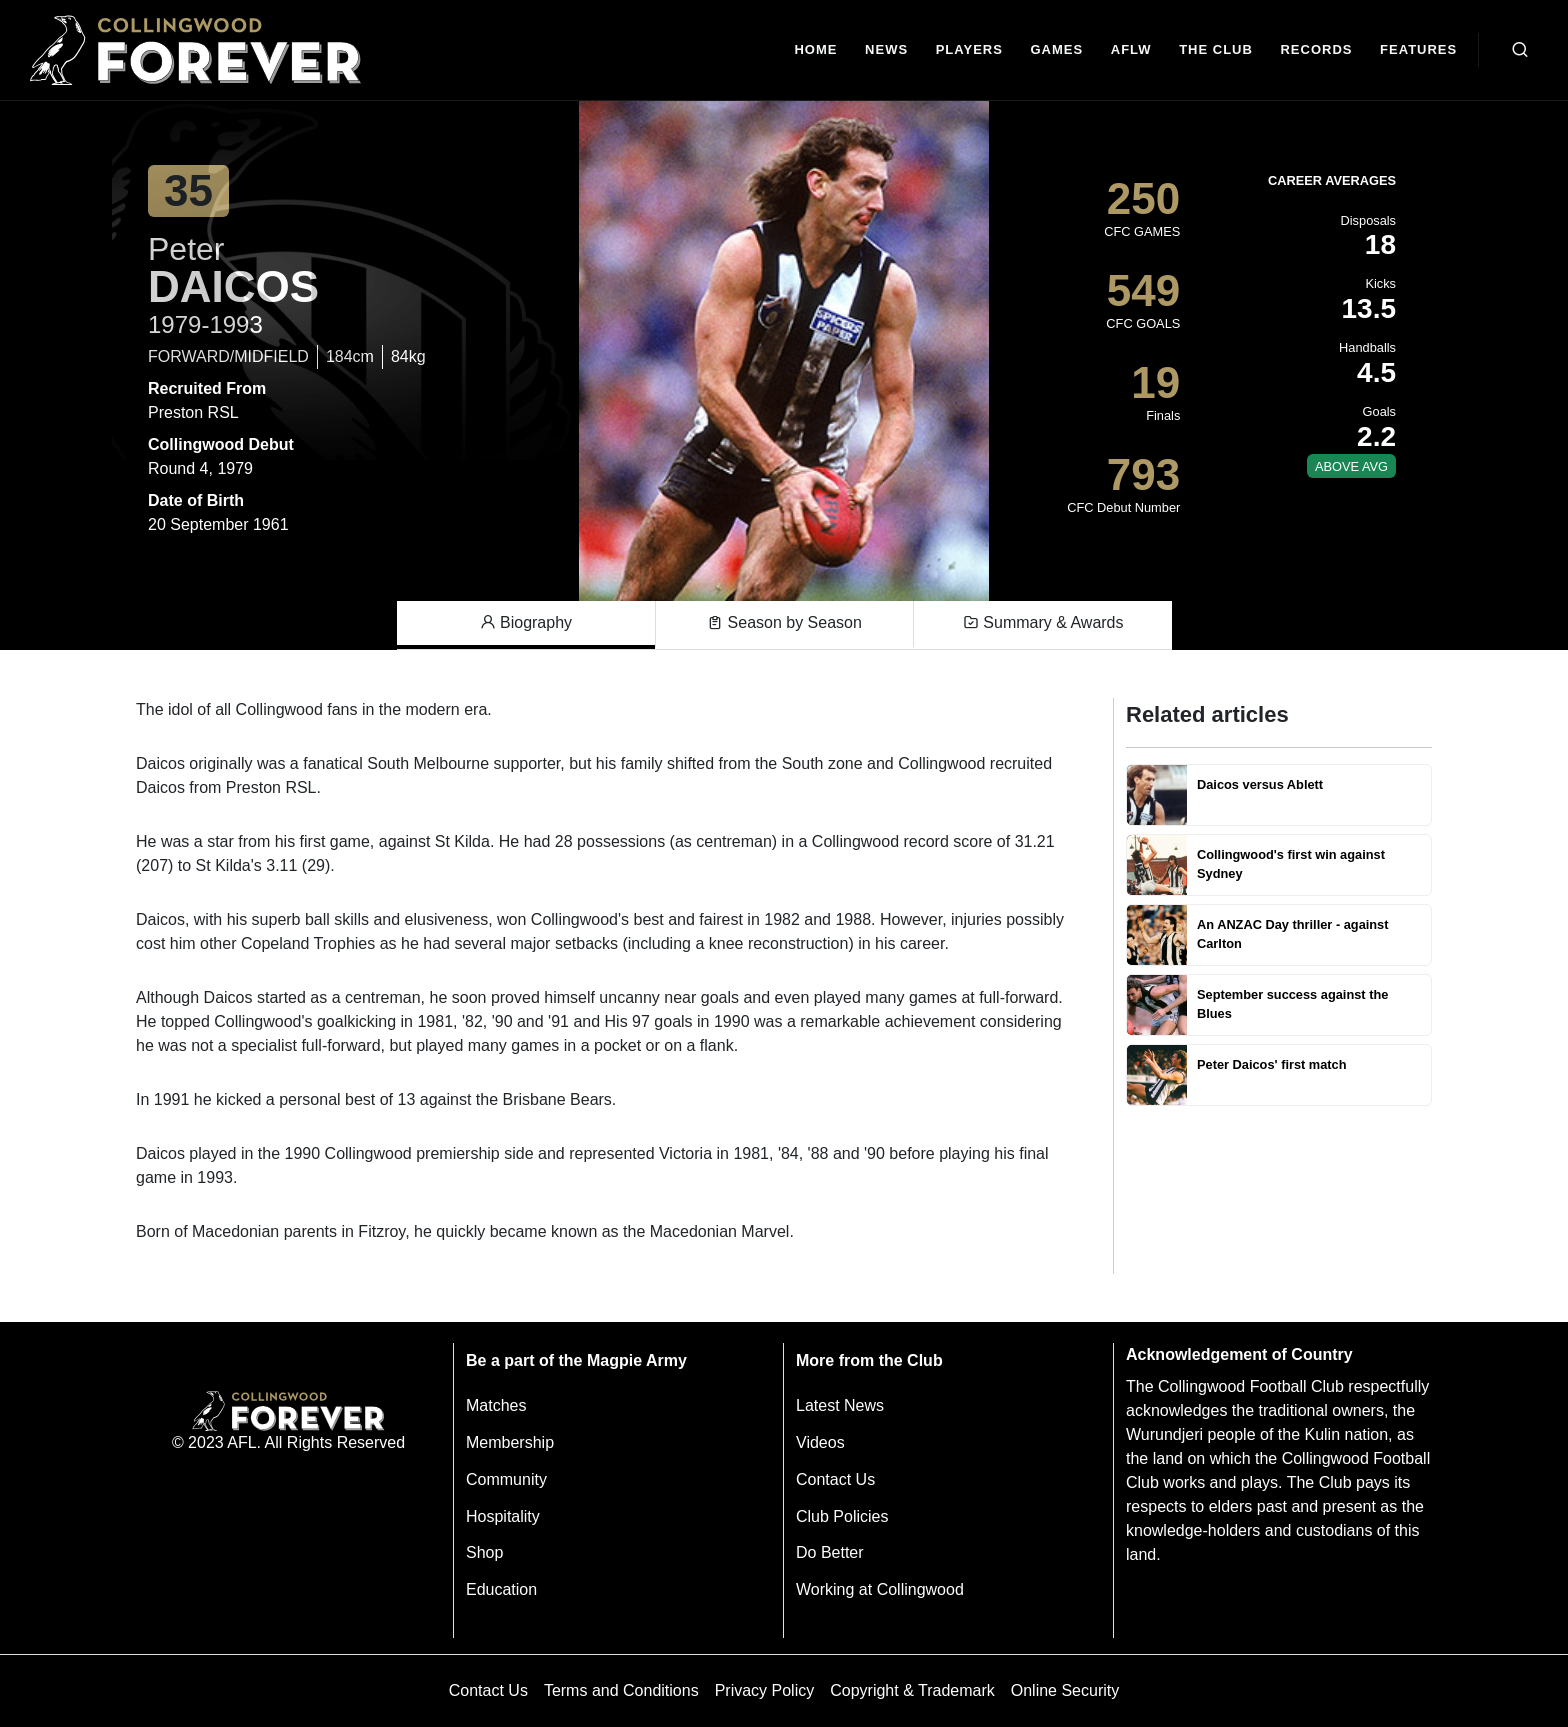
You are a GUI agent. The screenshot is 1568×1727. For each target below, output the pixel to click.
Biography (526, 623)
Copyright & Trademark (912, 1690)
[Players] (969, 50)
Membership (510, 1442)
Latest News (840, 1405)
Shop (484, 1552)
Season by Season (784, 623)
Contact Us (835, 1479)
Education (501, 1589)
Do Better (830, 1552)
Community (506, 1479)
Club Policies (842, 1516)
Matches (496, 1405)
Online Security (1065, 1690)
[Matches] (1057, 50)
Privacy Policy (765, 1690)
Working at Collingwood (880, 1589)
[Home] (816, 50)
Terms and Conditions (621, 1690)
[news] (886, 50)
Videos (820, 1442)
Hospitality (503, 1516)
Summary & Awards (1043, 623)
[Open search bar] (1520, 50)
